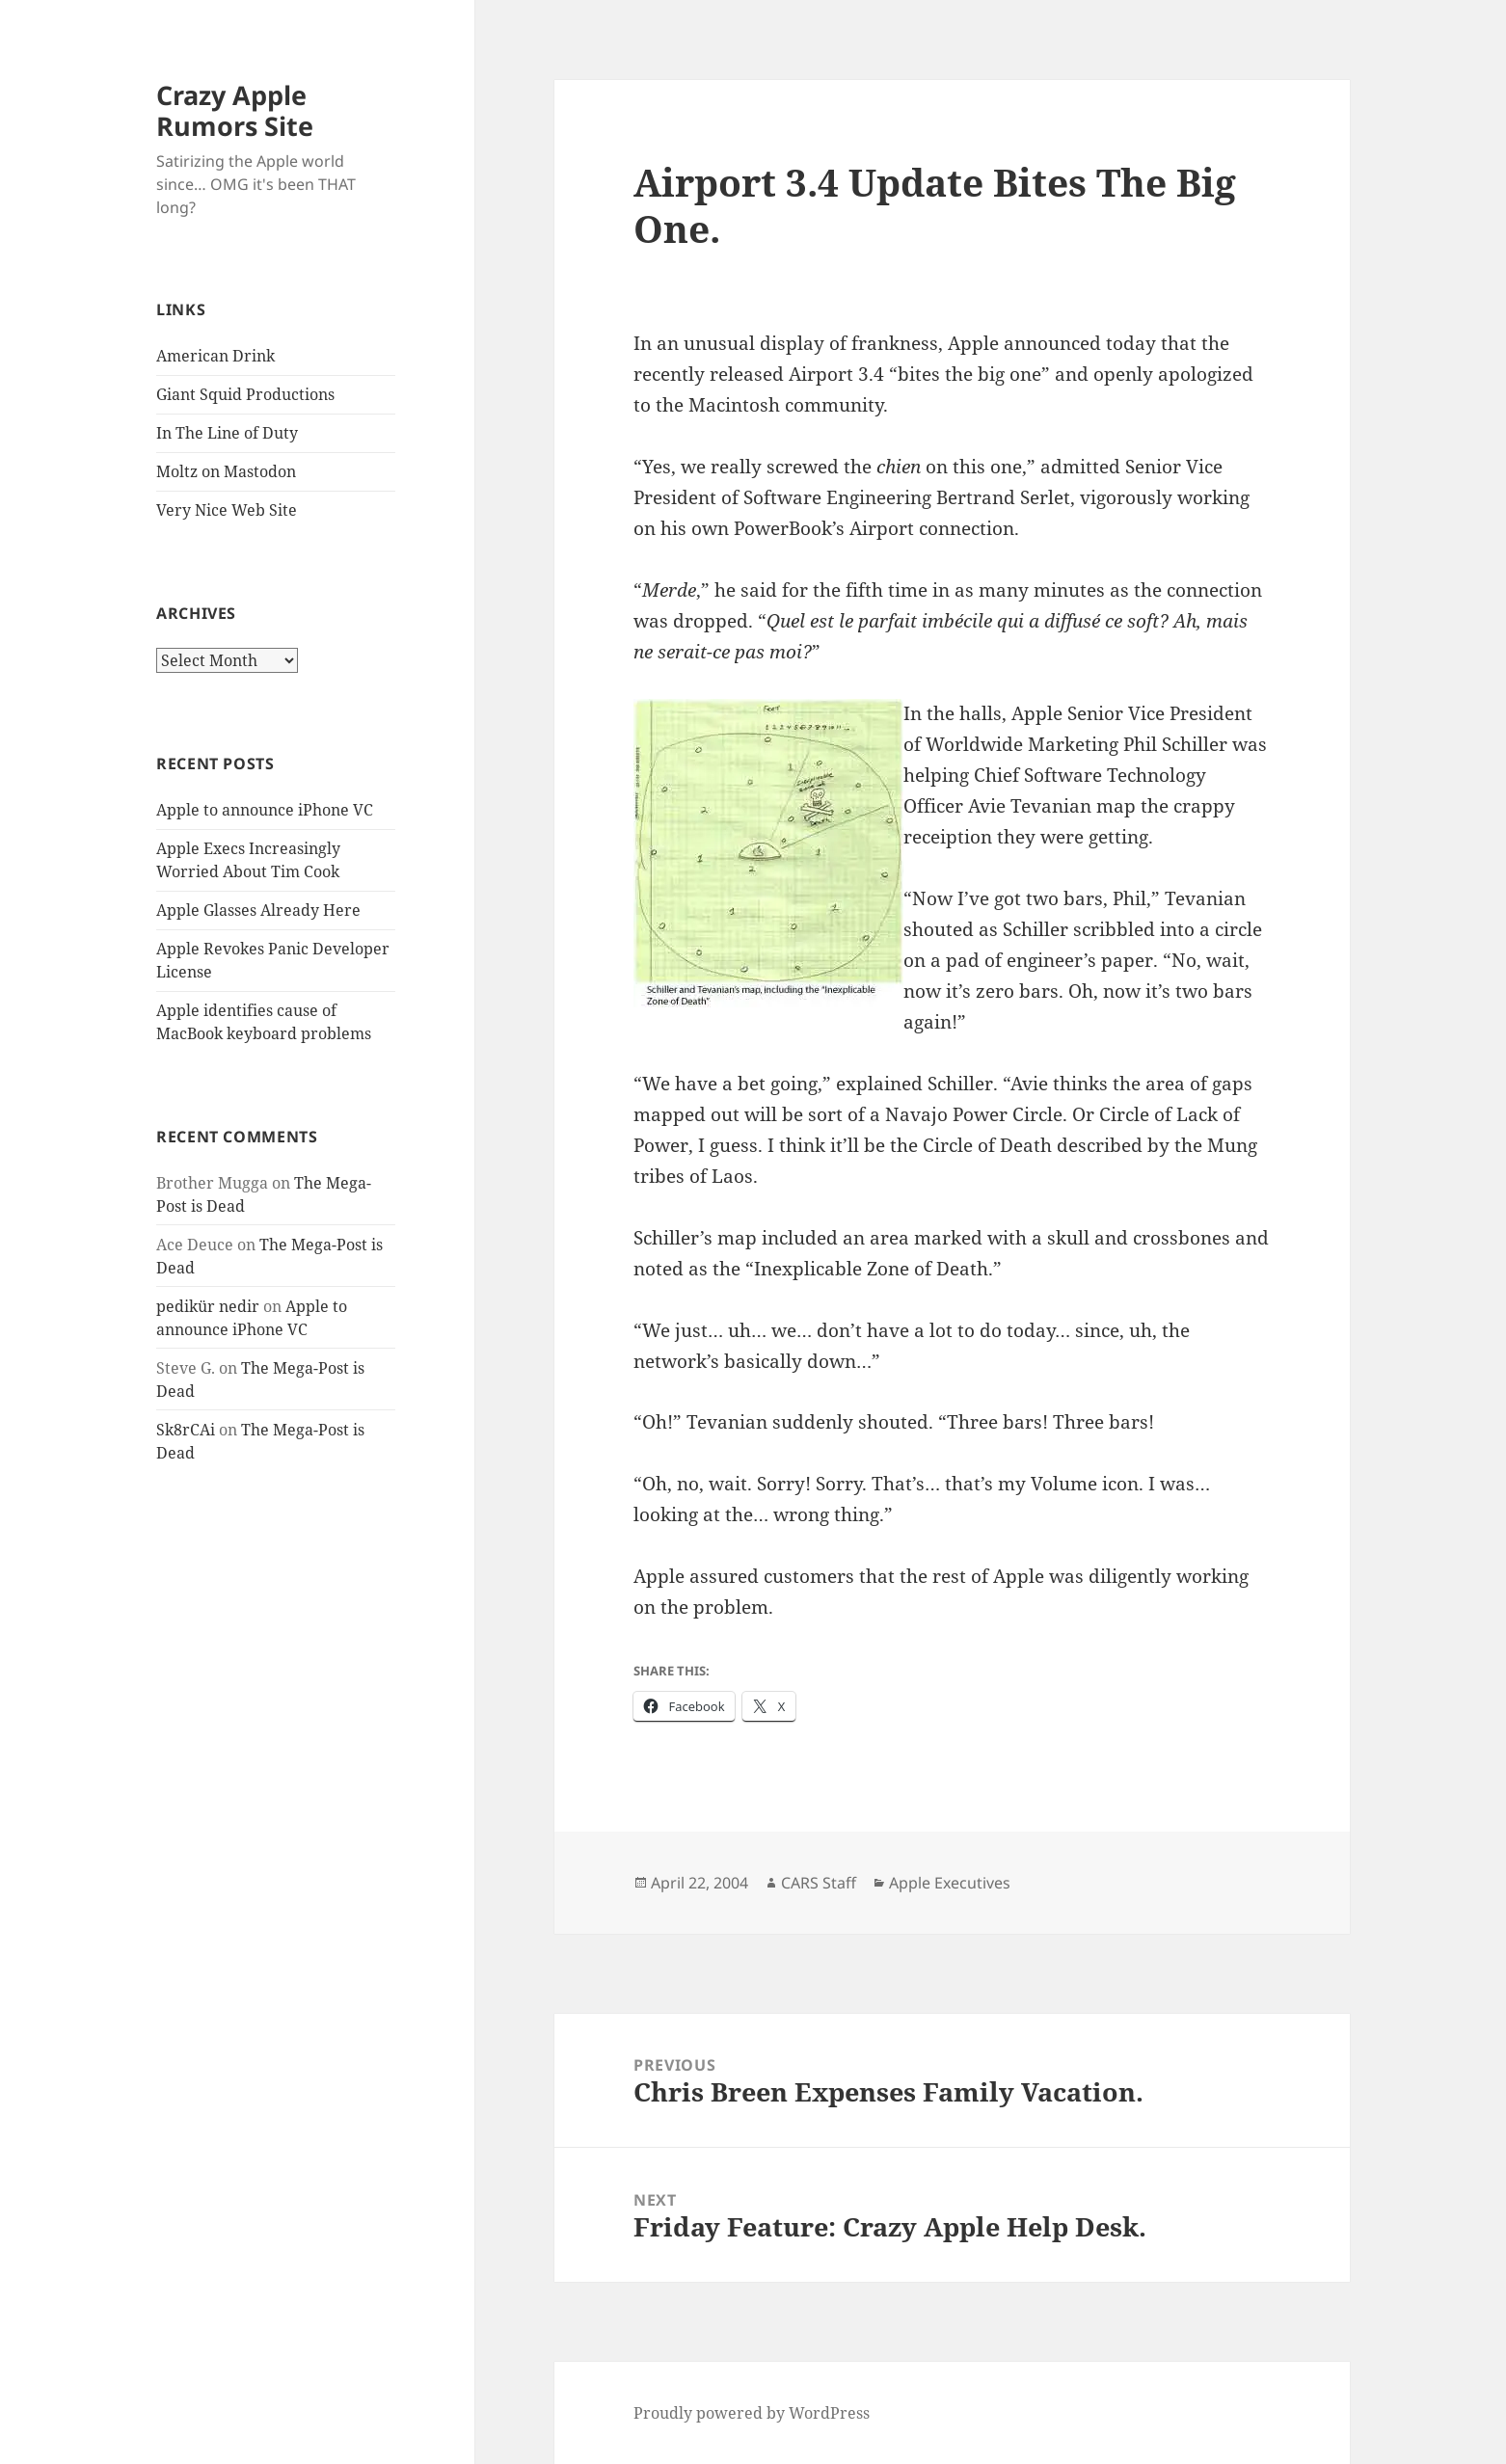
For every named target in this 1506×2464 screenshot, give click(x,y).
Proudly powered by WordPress (751, 2413)
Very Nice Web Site (226, 510)
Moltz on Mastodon (226, 471)
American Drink (215, 355)
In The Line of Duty (227, 432)
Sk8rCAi (185, 1429)
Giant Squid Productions (245, 394)
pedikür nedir (207, 1306)
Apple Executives (949, 1882)
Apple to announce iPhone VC (264, 809)
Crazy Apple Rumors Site (234, 110)
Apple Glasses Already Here (258, 910)
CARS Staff (818, 1882)
